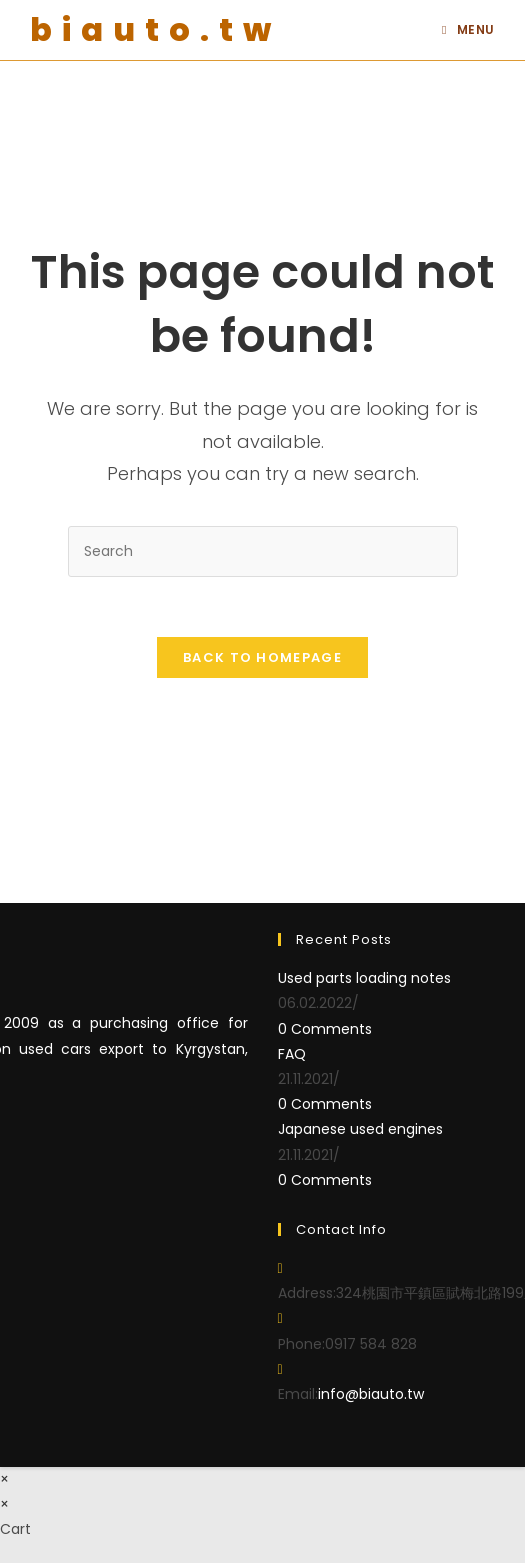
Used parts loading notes (364, 978)
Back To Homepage (262, 657)
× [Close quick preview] (4, 1479)
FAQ (292, 1054)
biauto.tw (155, 29)
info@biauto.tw (371, 1394)
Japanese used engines (360, 1129)
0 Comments (325, 1029)
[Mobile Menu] (468, 30)
